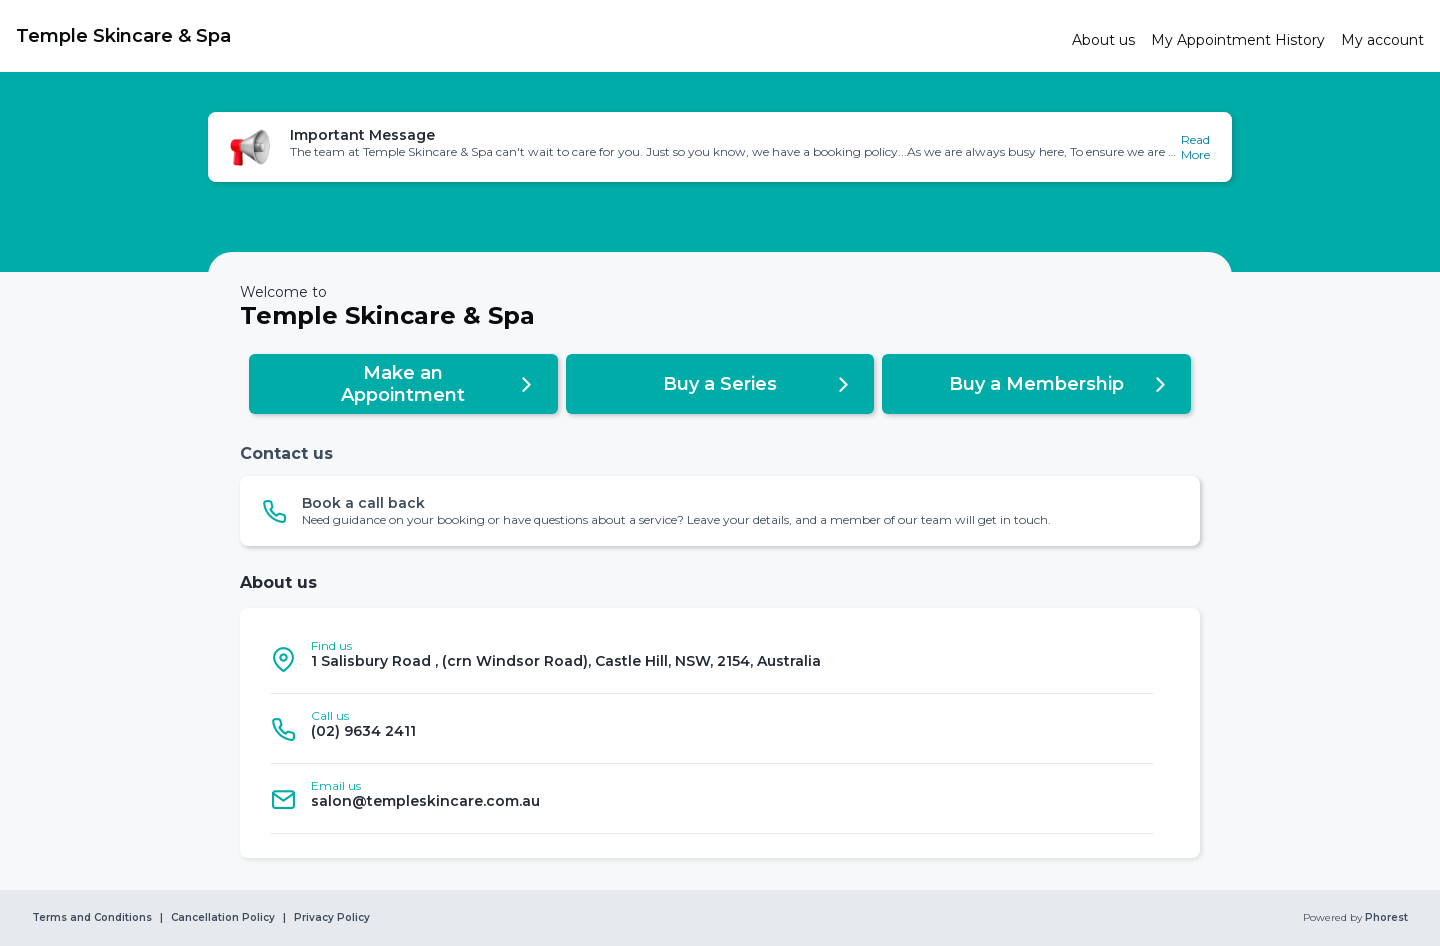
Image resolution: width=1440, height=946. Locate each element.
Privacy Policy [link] (332, 918)
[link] (536, 36)
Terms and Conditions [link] (92, 918)
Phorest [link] (1385, 918)
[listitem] (712, 659)
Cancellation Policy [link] (223, 918)
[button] (720, 147)
